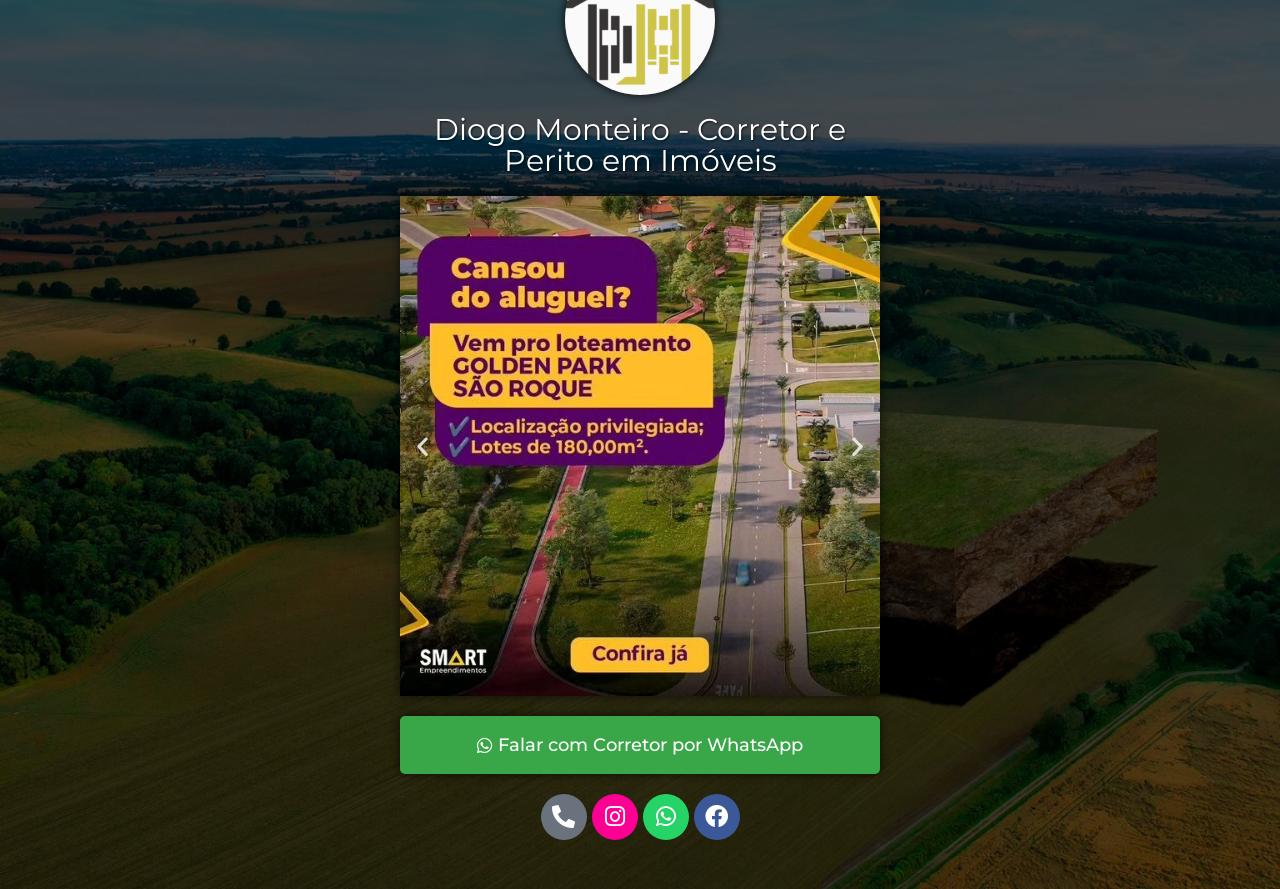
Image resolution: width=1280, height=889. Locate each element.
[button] (422, 445)
